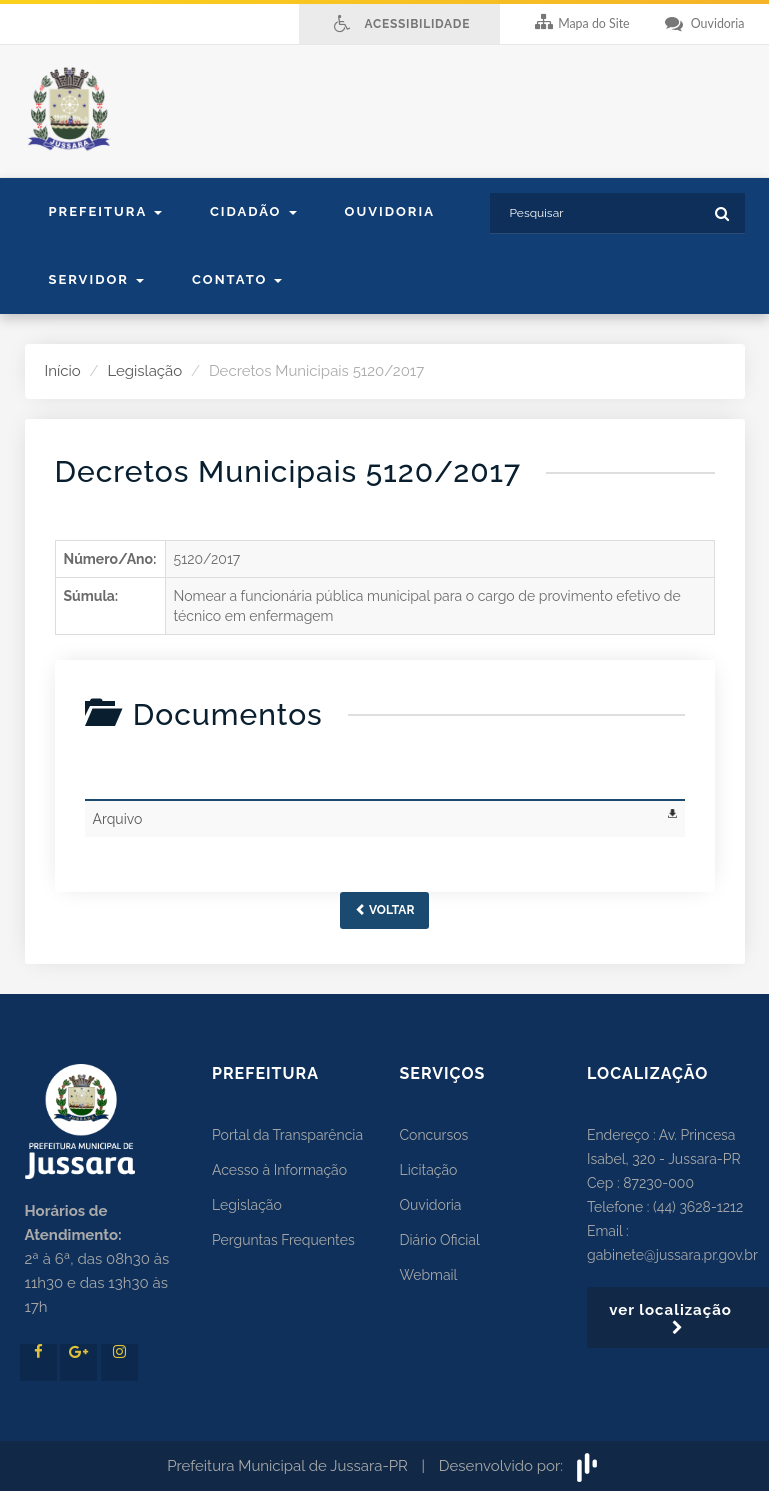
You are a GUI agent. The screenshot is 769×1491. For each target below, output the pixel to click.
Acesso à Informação (279, 1170)
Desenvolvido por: (520, 1466)
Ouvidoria (390, 211)
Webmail (429, 1275)
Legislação (144, 371)
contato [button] (237, 279)
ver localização (678, 1318)
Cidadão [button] (253, 211)
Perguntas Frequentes (283, 1240)
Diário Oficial (440, 1240)
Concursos (434, 1135)
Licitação (429, 1170)
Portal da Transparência (287, 1135)
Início (63, 371)
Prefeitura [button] (105, 211)
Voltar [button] (385, 910)
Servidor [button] (97, 279)
